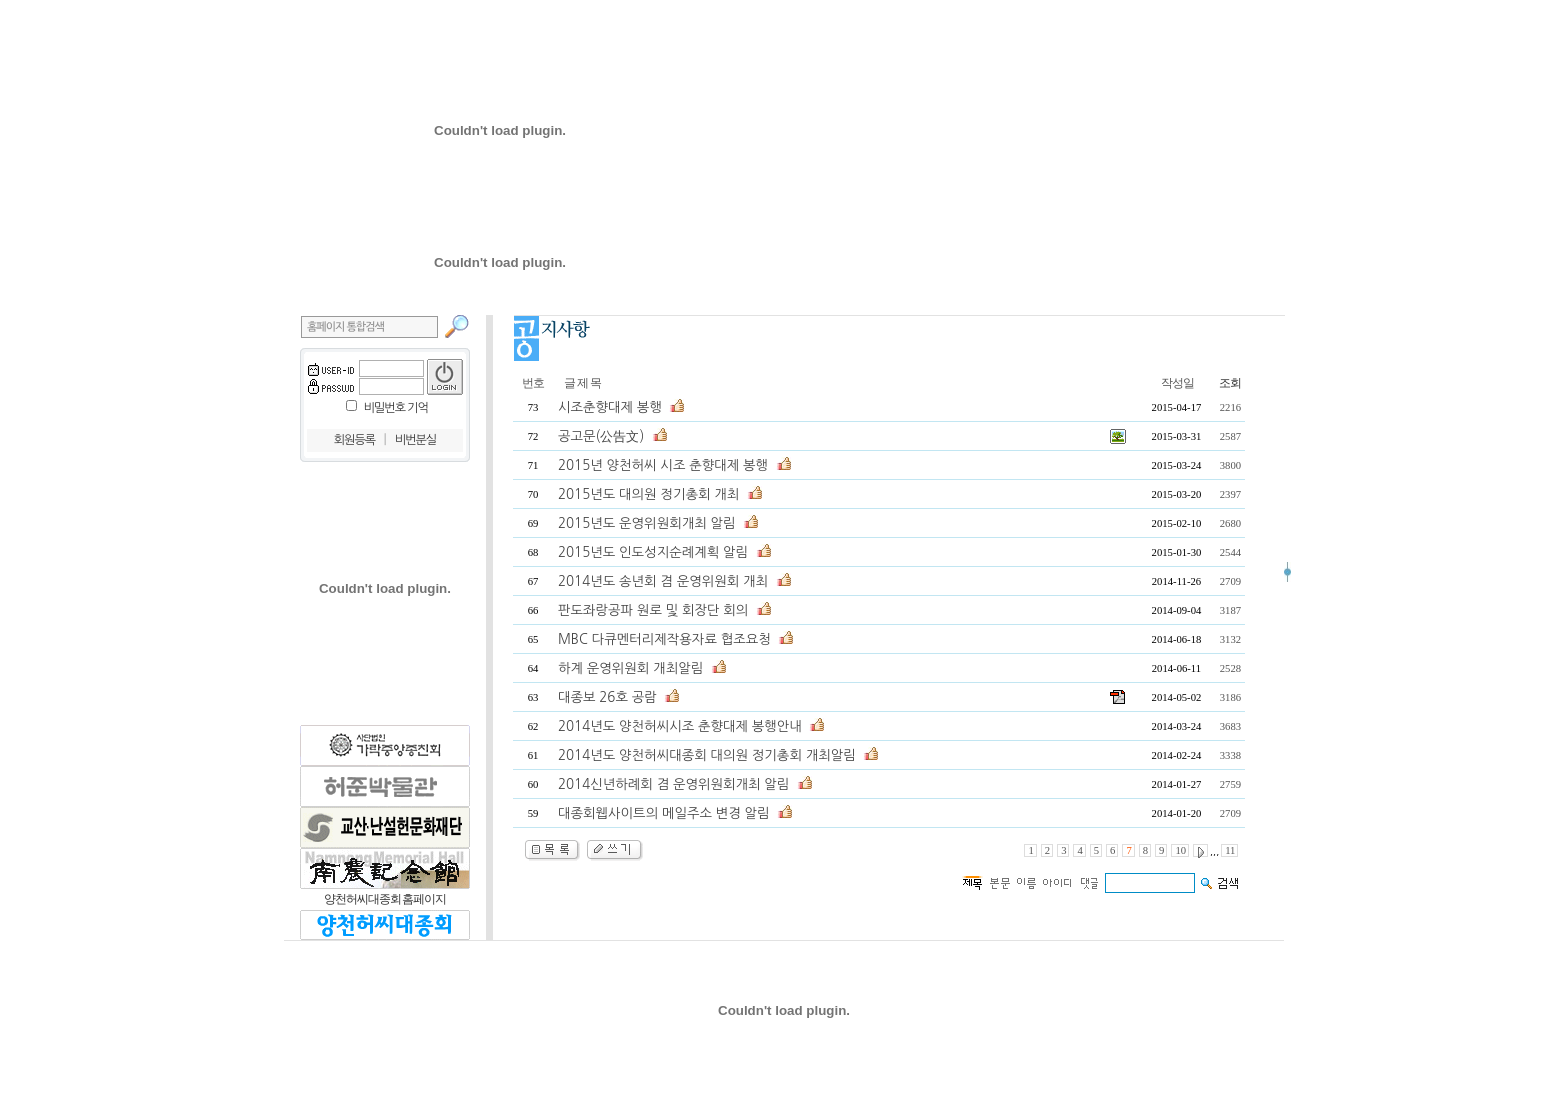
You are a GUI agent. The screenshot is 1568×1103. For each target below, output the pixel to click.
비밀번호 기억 (396, 408)
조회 (1230, 383)
